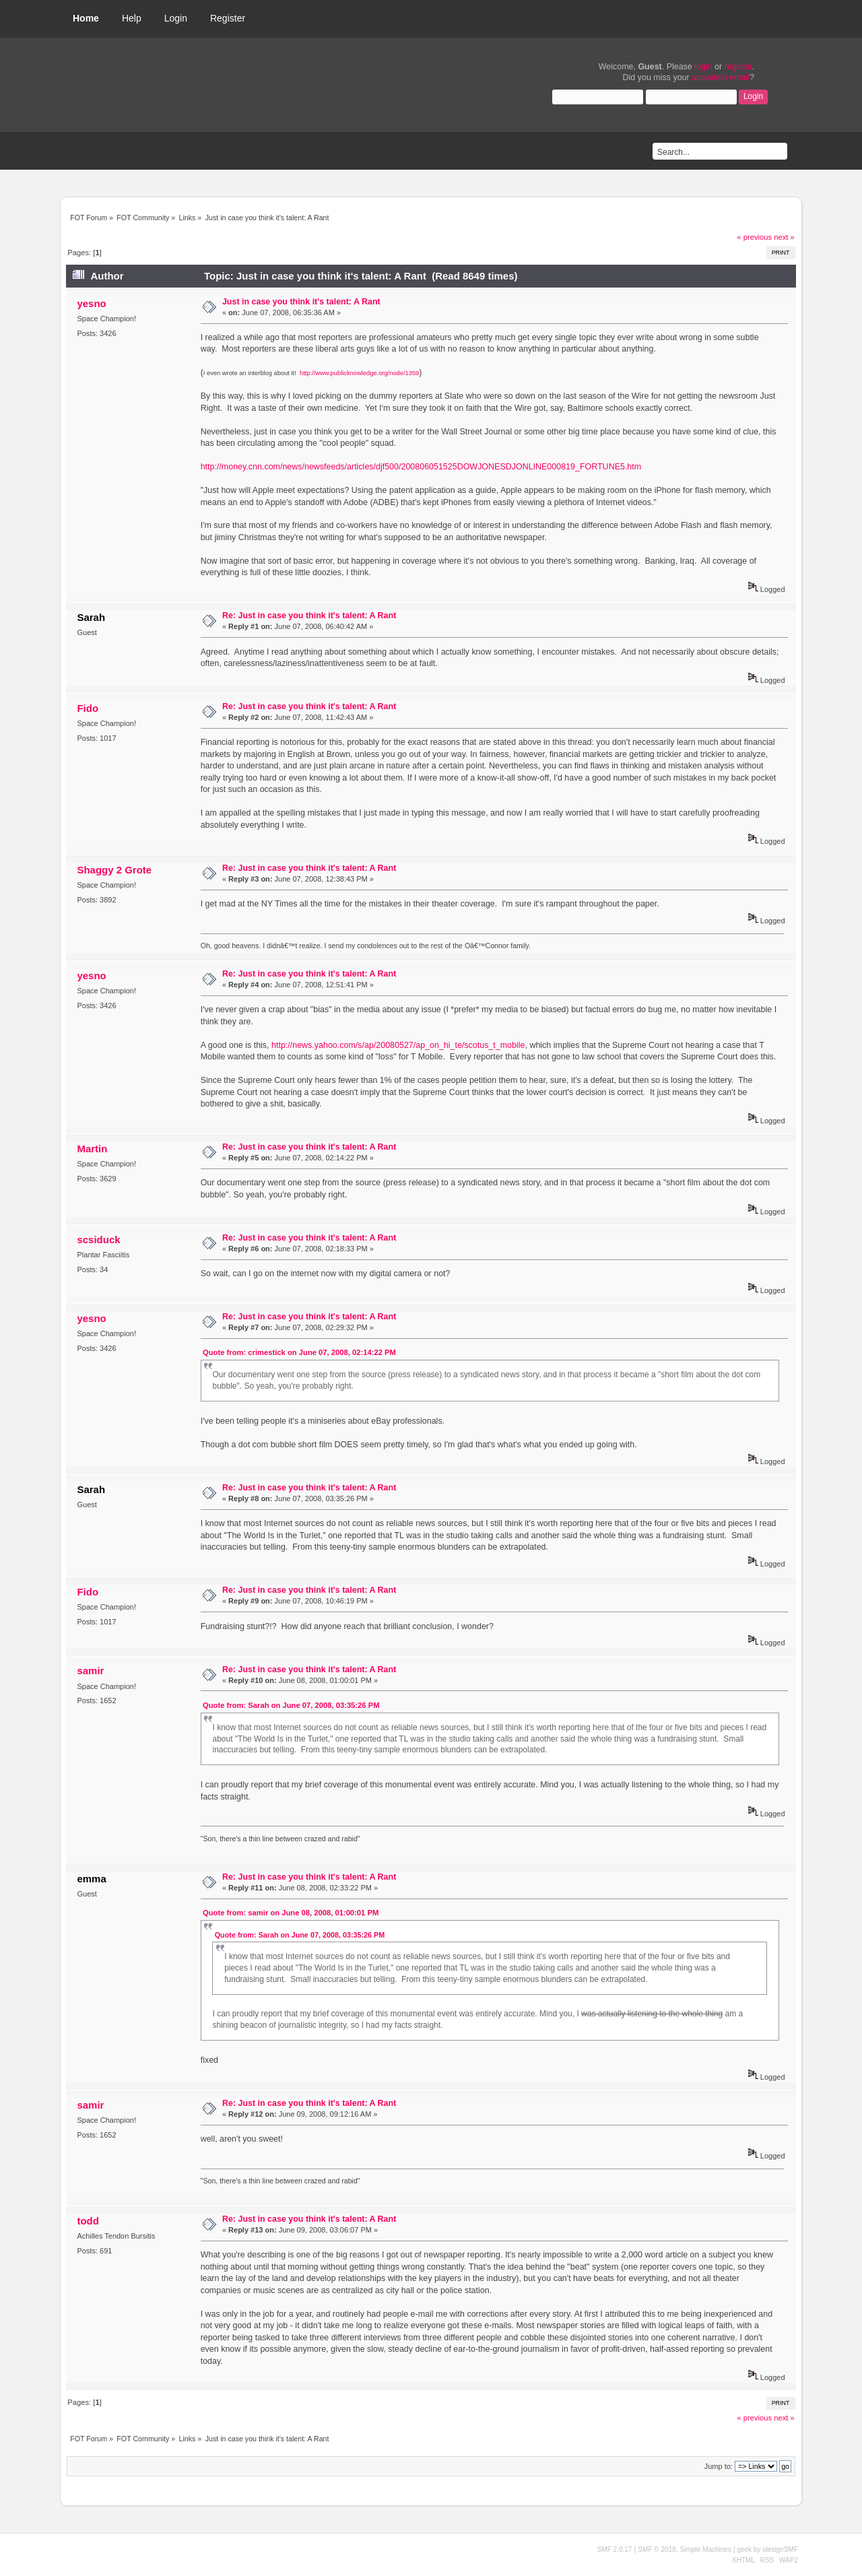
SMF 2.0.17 (614, 2549)
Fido (87, 708)
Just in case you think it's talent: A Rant (301, 301)
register (738, 66)
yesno (91, 303)
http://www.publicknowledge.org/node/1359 (359, 373)
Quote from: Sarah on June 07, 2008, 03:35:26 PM (291, 1705)
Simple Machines (705, 2549)
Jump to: (718, 2466)
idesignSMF (780, 2549)
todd (87, 2220)
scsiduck (98, 1239)
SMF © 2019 (656, 2549)
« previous (754, 237)
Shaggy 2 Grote (114, 870)
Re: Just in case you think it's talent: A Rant (309, 615)
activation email (721, 77)
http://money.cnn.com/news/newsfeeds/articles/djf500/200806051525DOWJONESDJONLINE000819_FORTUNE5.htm (421, 466)
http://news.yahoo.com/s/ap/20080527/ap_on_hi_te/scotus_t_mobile (398, 1045)
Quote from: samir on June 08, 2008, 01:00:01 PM (290, 1913)
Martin (92, 1148)
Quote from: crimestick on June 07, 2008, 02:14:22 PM (299, 1352)
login (703, 66)
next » (784, 237)
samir (90, 1670)
